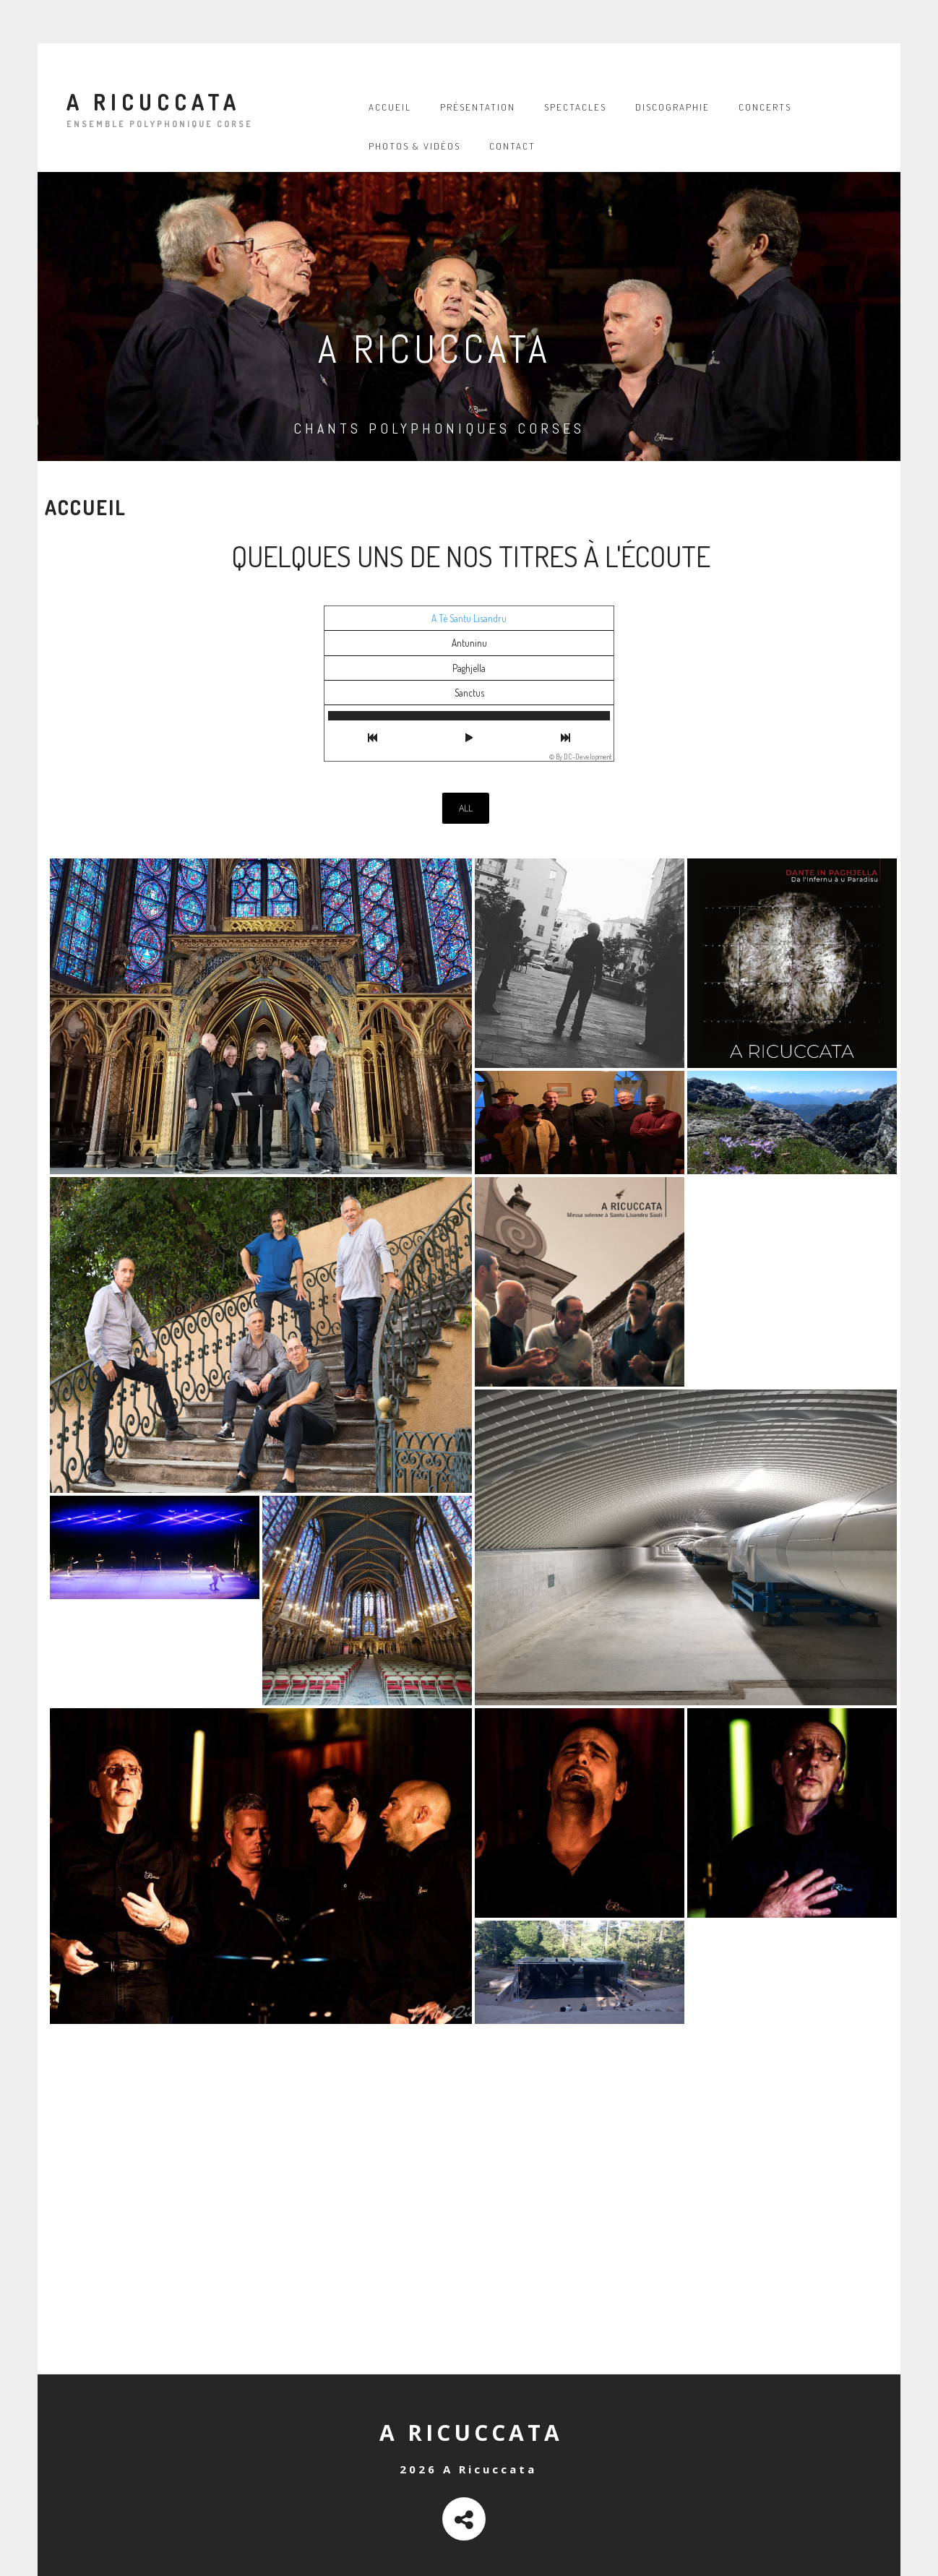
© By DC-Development (580, 756)
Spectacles (575, 107)
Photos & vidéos (414, 146)
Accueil (390, 107)
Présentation (477, 107)
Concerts (765, 107)
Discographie (672, 107)
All (466, 808)
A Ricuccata (153, 105)
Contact (512, 146)
